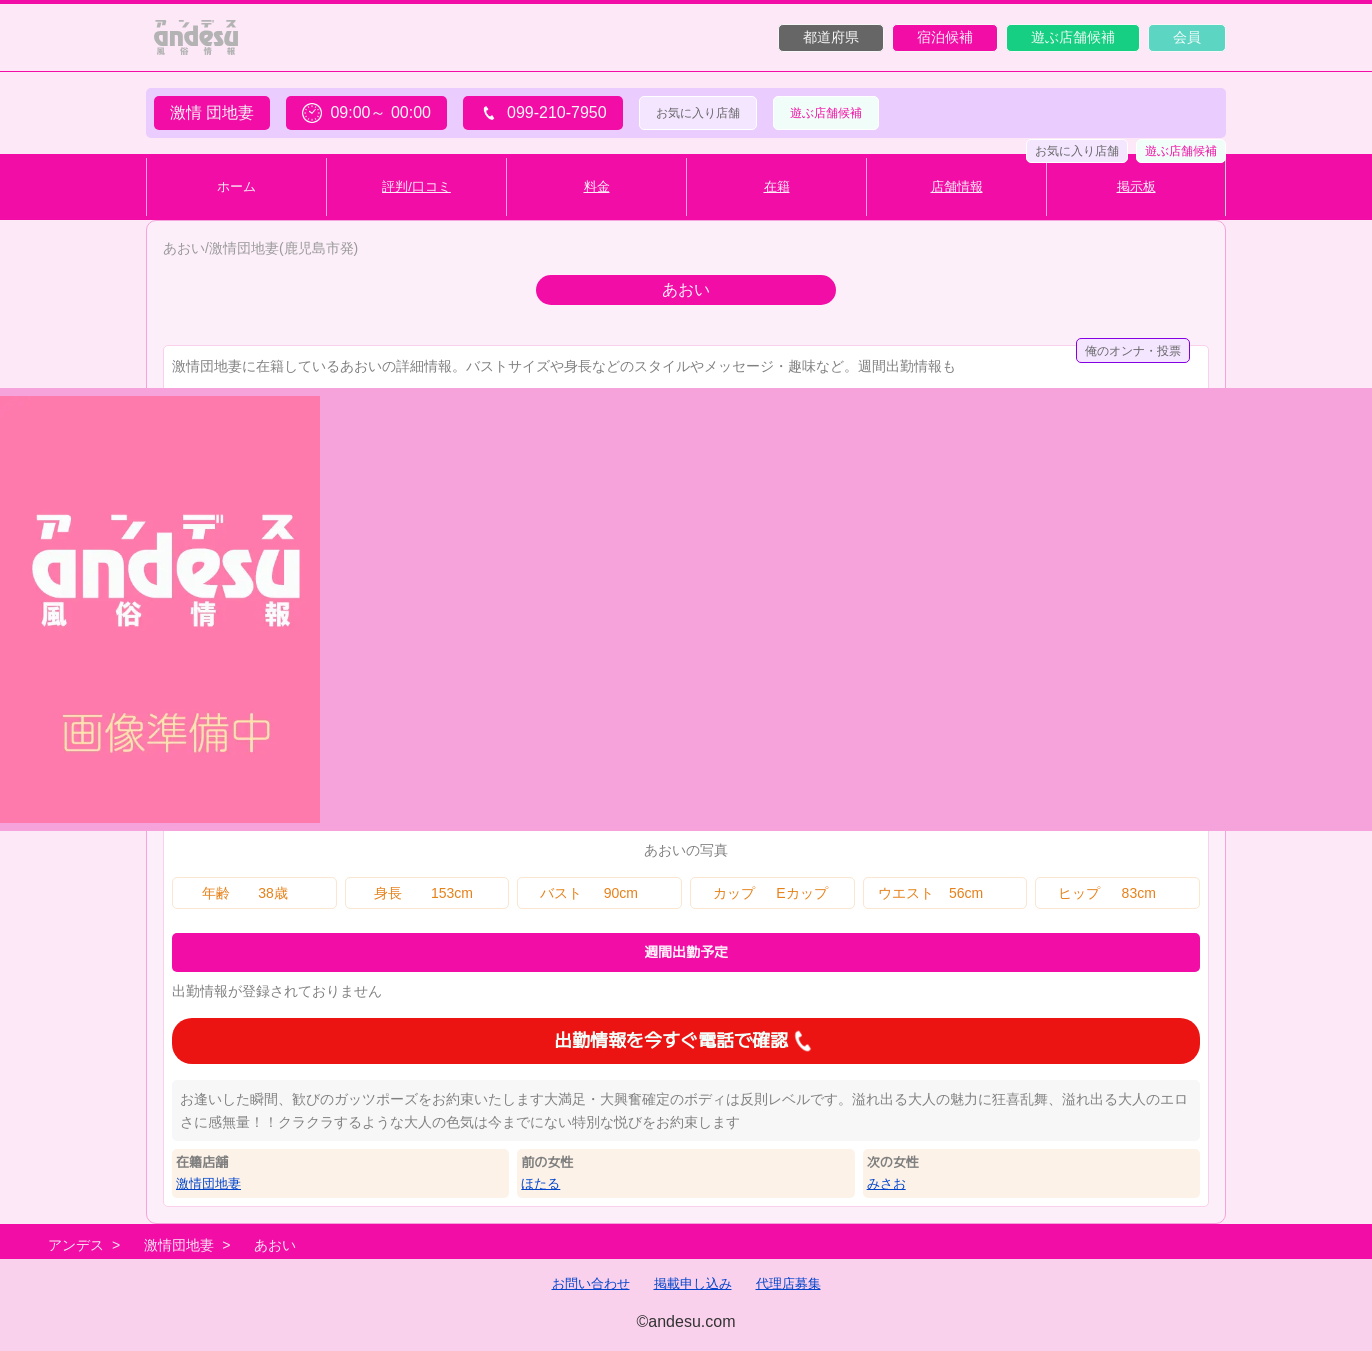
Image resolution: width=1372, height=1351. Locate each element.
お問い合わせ (591, 1283)
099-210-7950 (543, 113)
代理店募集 (788, 1283)
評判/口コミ (416, 186)
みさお (886, 1183)
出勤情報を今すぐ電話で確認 (686, 1041)
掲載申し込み (693, 1283)
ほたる (540, 1183)
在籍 (777, 186)
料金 (597, 186)
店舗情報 (957, 186)
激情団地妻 (208, 1183)
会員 (1187, 37)
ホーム (236, 186)
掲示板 (1136, 186)
